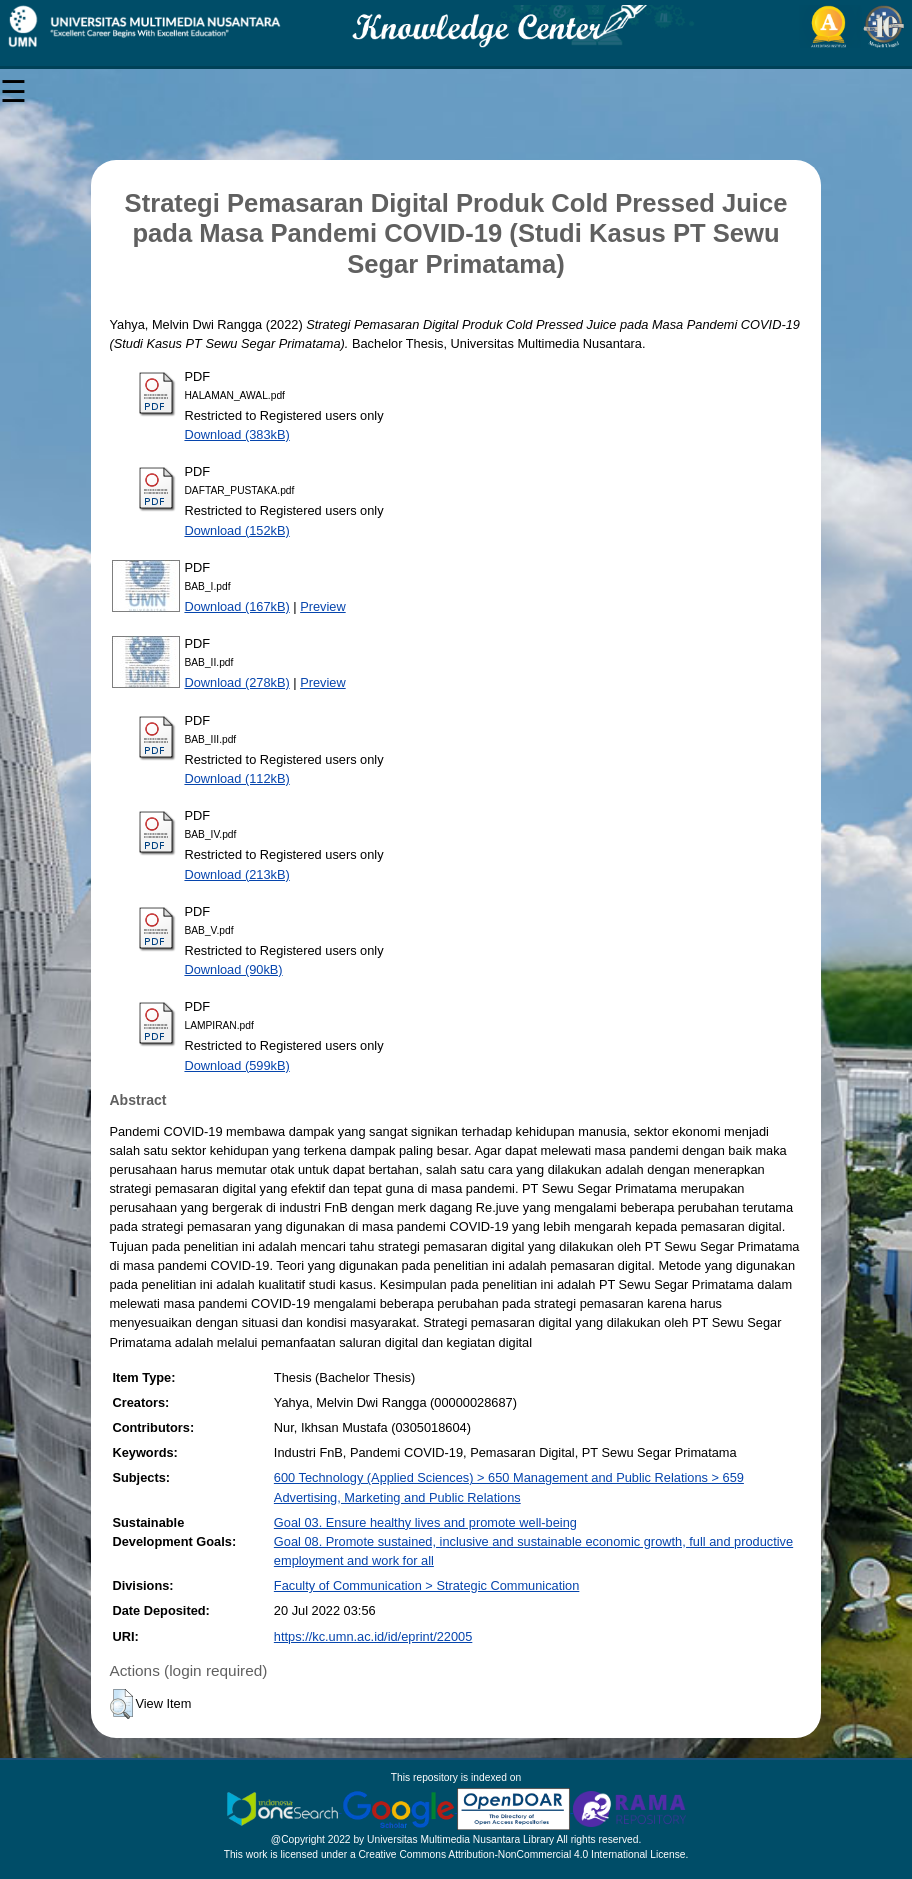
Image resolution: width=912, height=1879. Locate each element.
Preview (323, 606)
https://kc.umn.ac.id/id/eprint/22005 (373, 1636)
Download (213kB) (236, 874)
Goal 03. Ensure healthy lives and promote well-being (425, 1522)
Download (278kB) (236, 682)
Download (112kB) (236, 778)
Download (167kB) (236, 606)
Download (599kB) (236, 1065)
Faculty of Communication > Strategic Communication (426, 1585)
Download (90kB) (233, 969)
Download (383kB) (236, 434)
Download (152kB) (236, 530)
